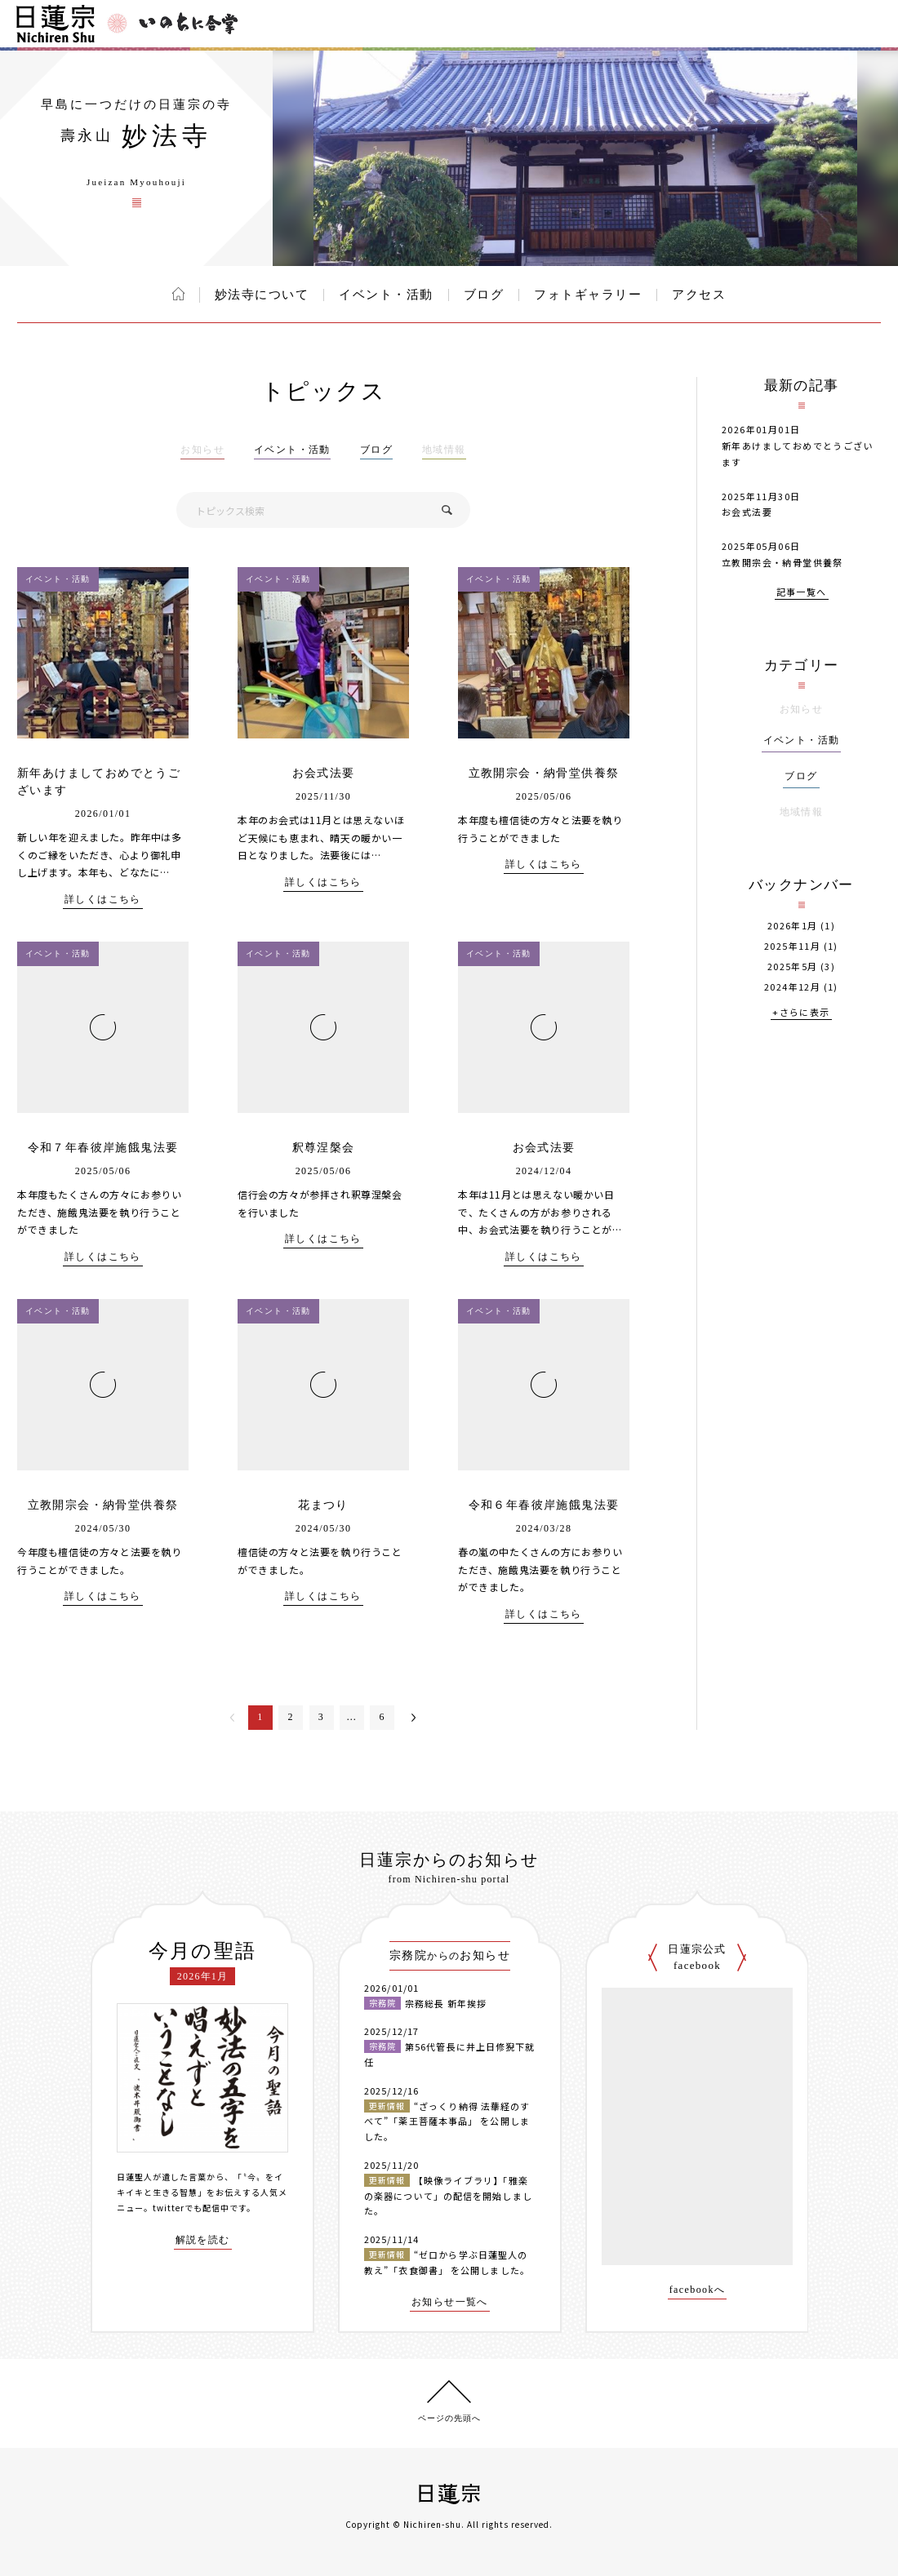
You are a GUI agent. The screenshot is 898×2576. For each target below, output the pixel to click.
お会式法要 (323, 773)
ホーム (178, 293)
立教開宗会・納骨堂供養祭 (544, 773)
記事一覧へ (801, 592)
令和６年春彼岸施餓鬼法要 (544, 1505)
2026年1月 (792, 925)
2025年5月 (792, 966)
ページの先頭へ (449, 2418)
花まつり (323, 1505)
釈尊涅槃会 (323, 1148)
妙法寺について (262, 294)
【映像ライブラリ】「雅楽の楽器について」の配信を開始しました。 (448, 2195)
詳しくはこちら (102, 899)
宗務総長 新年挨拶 (446, 2003)
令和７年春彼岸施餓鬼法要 (103, 1148)
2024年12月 (792, 986)
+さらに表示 (800, 1013)
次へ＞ (414, 1717)
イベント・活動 (386, 294)
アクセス (699, 294)
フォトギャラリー (588, 294)
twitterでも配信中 (191, 2207)
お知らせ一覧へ (449, 2302)
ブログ (484, 294)
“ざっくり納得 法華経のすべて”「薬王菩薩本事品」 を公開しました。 (447, 2121)
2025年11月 (792, 946)
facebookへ (697, 2290)
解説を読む (203, 2240)
